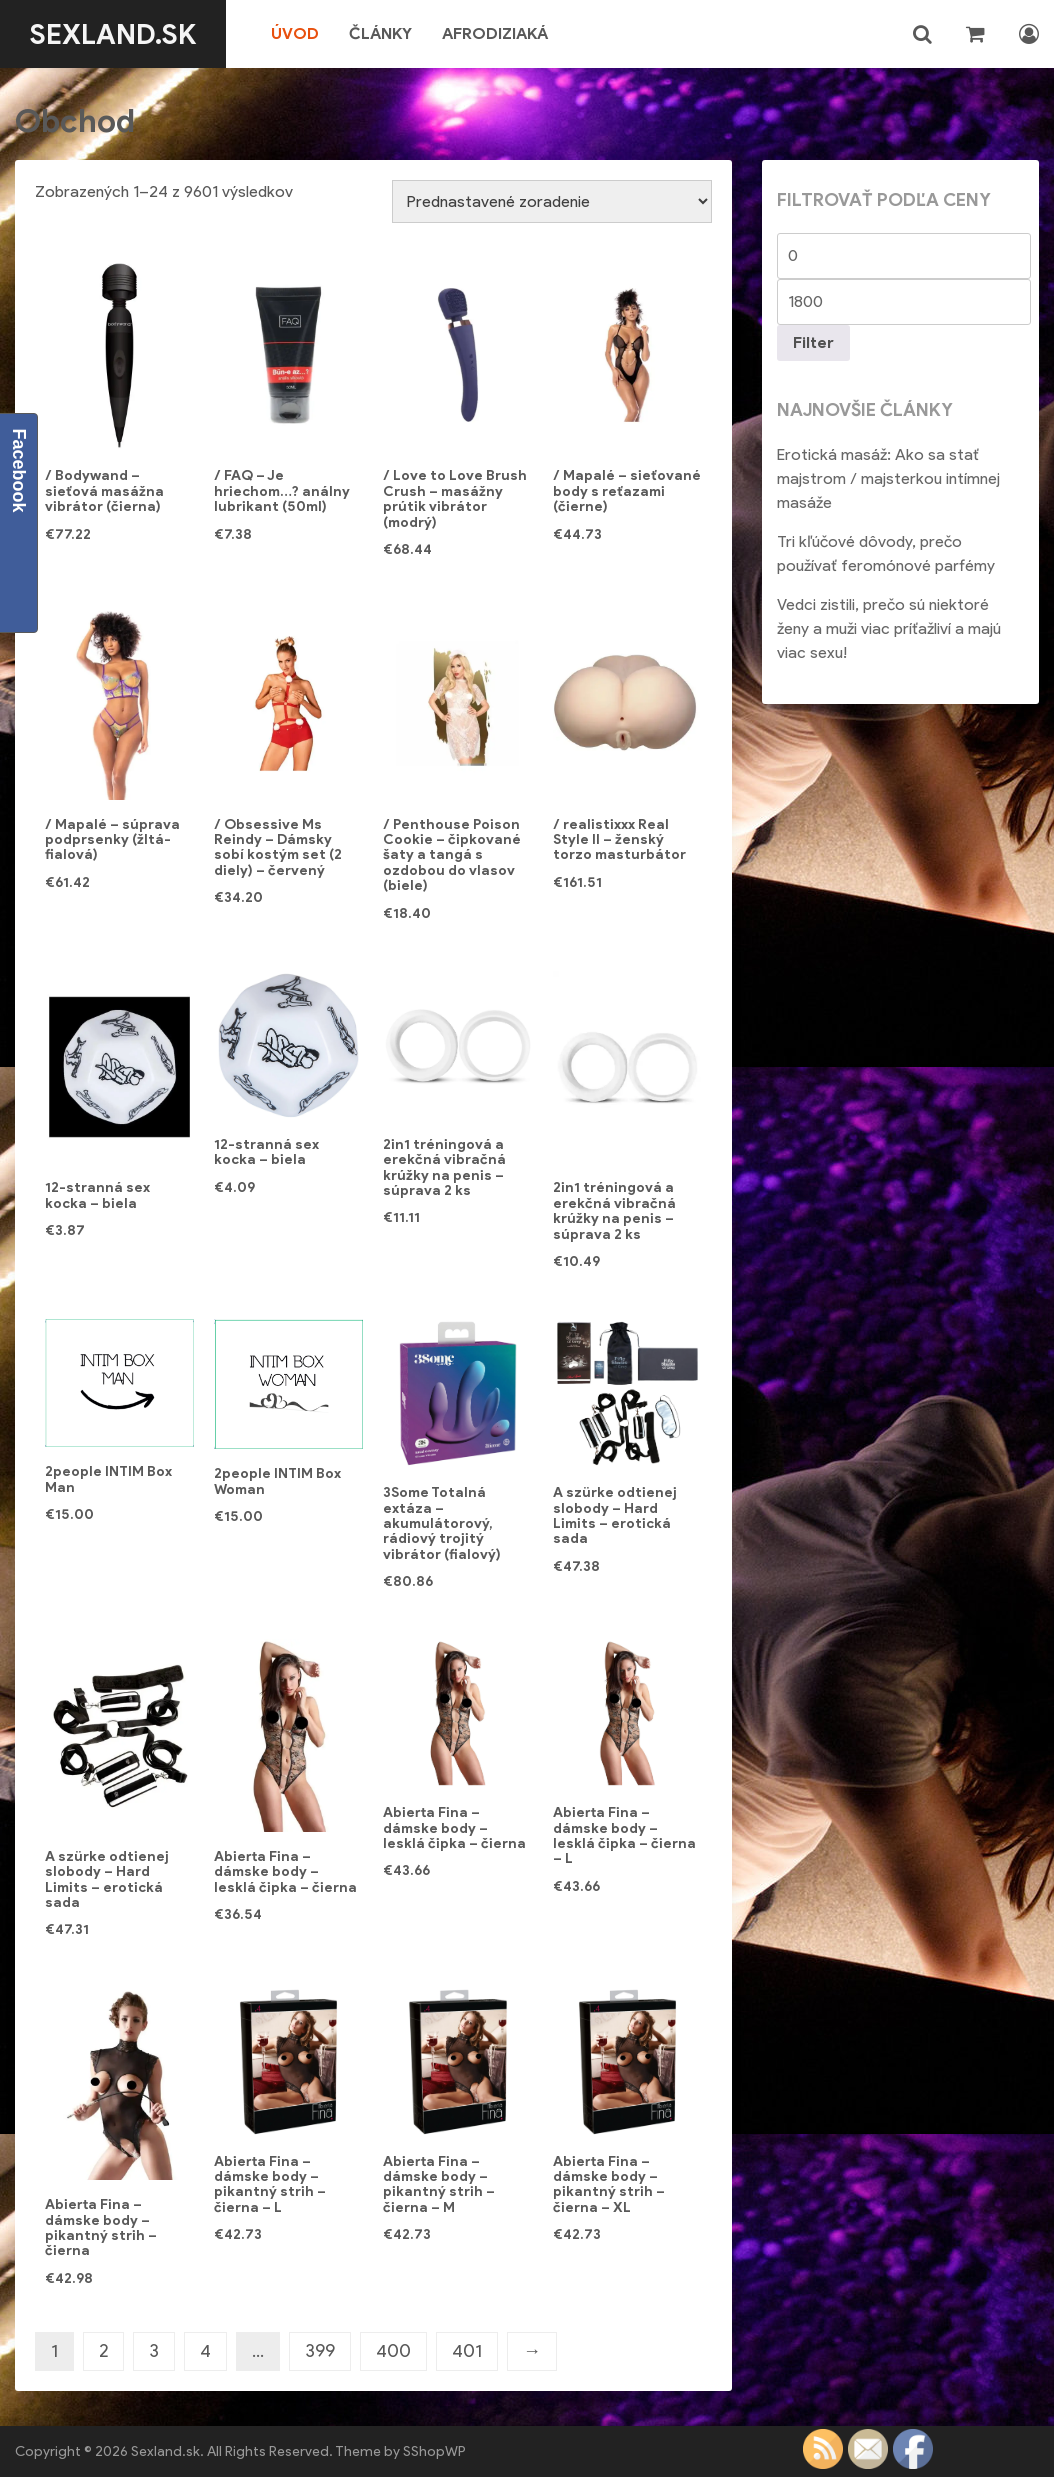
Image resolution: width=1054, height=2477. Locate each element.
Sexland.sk (113, 34)
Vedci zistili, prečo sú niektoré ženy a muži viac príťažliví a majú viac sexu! (889, 628)
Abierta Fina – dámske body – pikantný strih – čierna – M (439, 2184)
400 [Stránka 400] (393, 2351)
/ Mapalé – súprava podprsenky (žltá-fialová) (112, 840)
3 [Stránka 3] (154, 2351)
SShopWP (434, 2451)
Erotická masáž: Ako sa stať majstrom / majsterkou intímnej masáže (888, 478)
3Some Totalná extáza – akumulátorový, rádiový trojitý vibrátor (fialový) (442, 1523)
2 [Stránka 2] (103, 2351)
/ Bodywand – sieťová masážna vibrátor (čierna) (104, 491)
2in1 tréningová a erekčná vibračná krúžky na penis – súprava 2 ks (444, 1167)
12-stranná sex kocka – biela (97, 1195)
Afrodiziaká (496, 33)
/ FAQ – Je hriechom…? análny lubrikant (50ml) (282, 491)
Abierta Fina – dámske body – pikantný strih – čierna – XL (609, 2184)
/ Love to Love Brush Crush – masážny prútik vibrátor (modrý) (455, 498)
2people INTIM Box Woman (277, 1481)
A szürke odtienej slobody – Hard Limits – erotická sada (615, 1515)
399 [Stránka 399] (320, 2351)
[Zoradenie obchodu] (552, 201)
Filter (813, 342)
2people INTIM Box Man (108, 1479)
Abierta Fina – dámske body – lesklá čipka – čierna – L (624, 1835)
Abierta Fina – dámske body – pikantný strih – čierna (101, 2227)
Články (381, 33)
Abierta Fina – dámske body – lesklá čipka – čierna (285, 1872)
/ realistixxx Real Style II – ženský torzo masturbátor (619, 840)
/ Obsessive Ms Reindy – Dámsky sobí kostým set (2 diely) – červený (278, 847)
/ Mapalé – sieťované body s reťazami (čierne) (627, 491)
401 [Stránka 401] (467, 2351)
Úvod (296, 33)
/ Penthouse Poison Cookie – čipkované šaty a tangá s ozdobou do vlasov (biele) (452, 855)
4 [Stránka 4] (205, 2351)
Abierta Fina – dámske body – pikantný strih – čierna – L (270, 2184)
